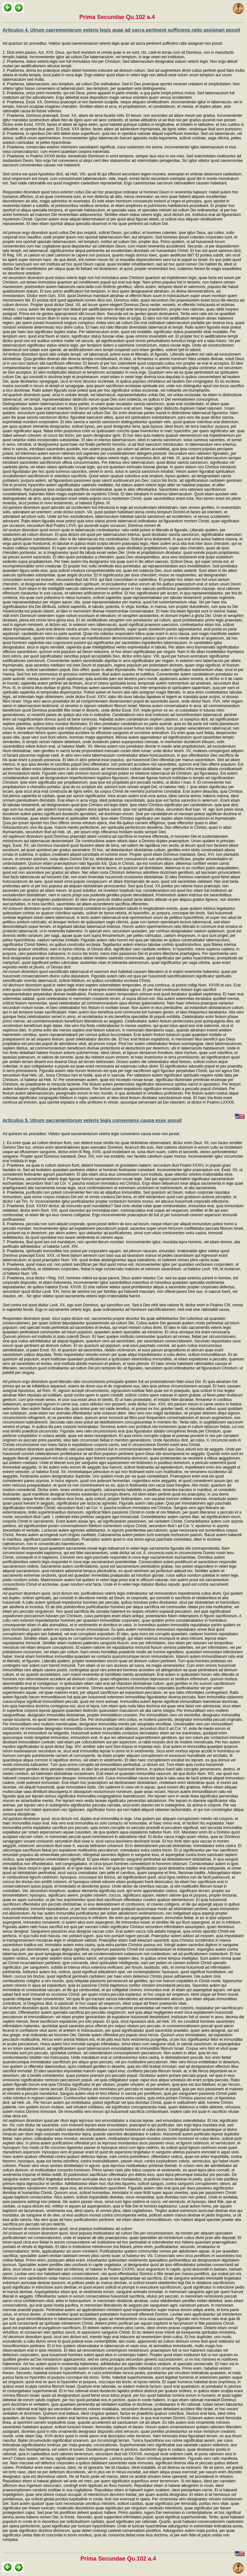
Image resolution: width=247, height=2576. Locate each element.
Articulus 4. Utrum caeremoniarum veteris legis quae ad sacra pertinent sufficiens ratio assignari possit (121, 30)
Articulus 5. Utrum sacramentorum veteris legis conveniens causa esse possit (92, 1120)
